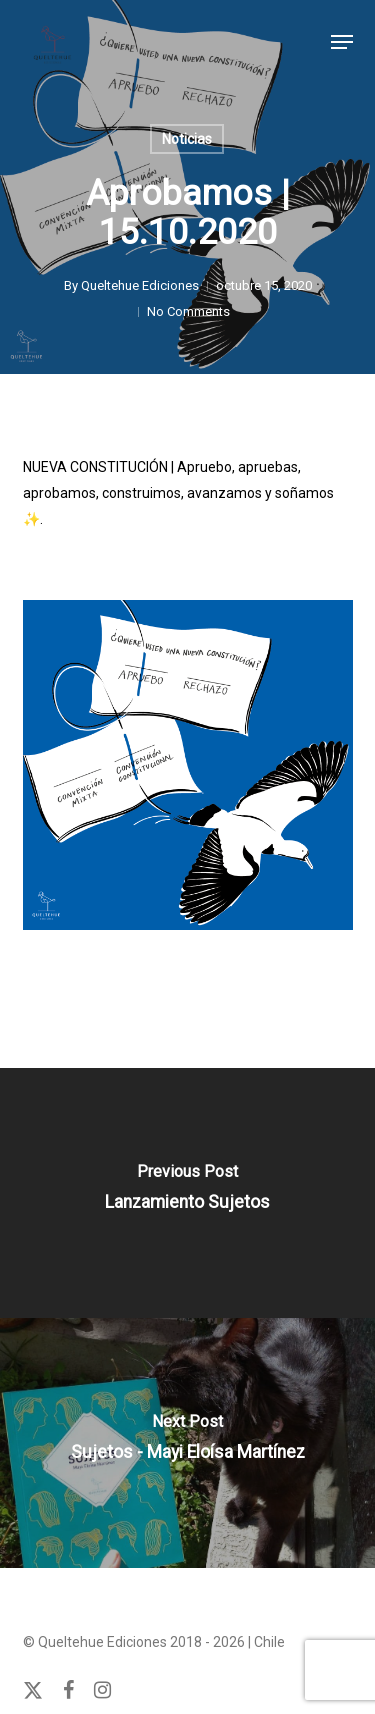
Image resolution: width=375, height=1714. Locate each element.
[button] (342, 42)
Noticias (187, 139)
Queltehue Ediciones (140, 285)
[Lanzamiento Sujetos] (187, 1193)
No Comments (188, 311)
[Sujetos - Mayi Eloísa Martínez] (187, 1443)
